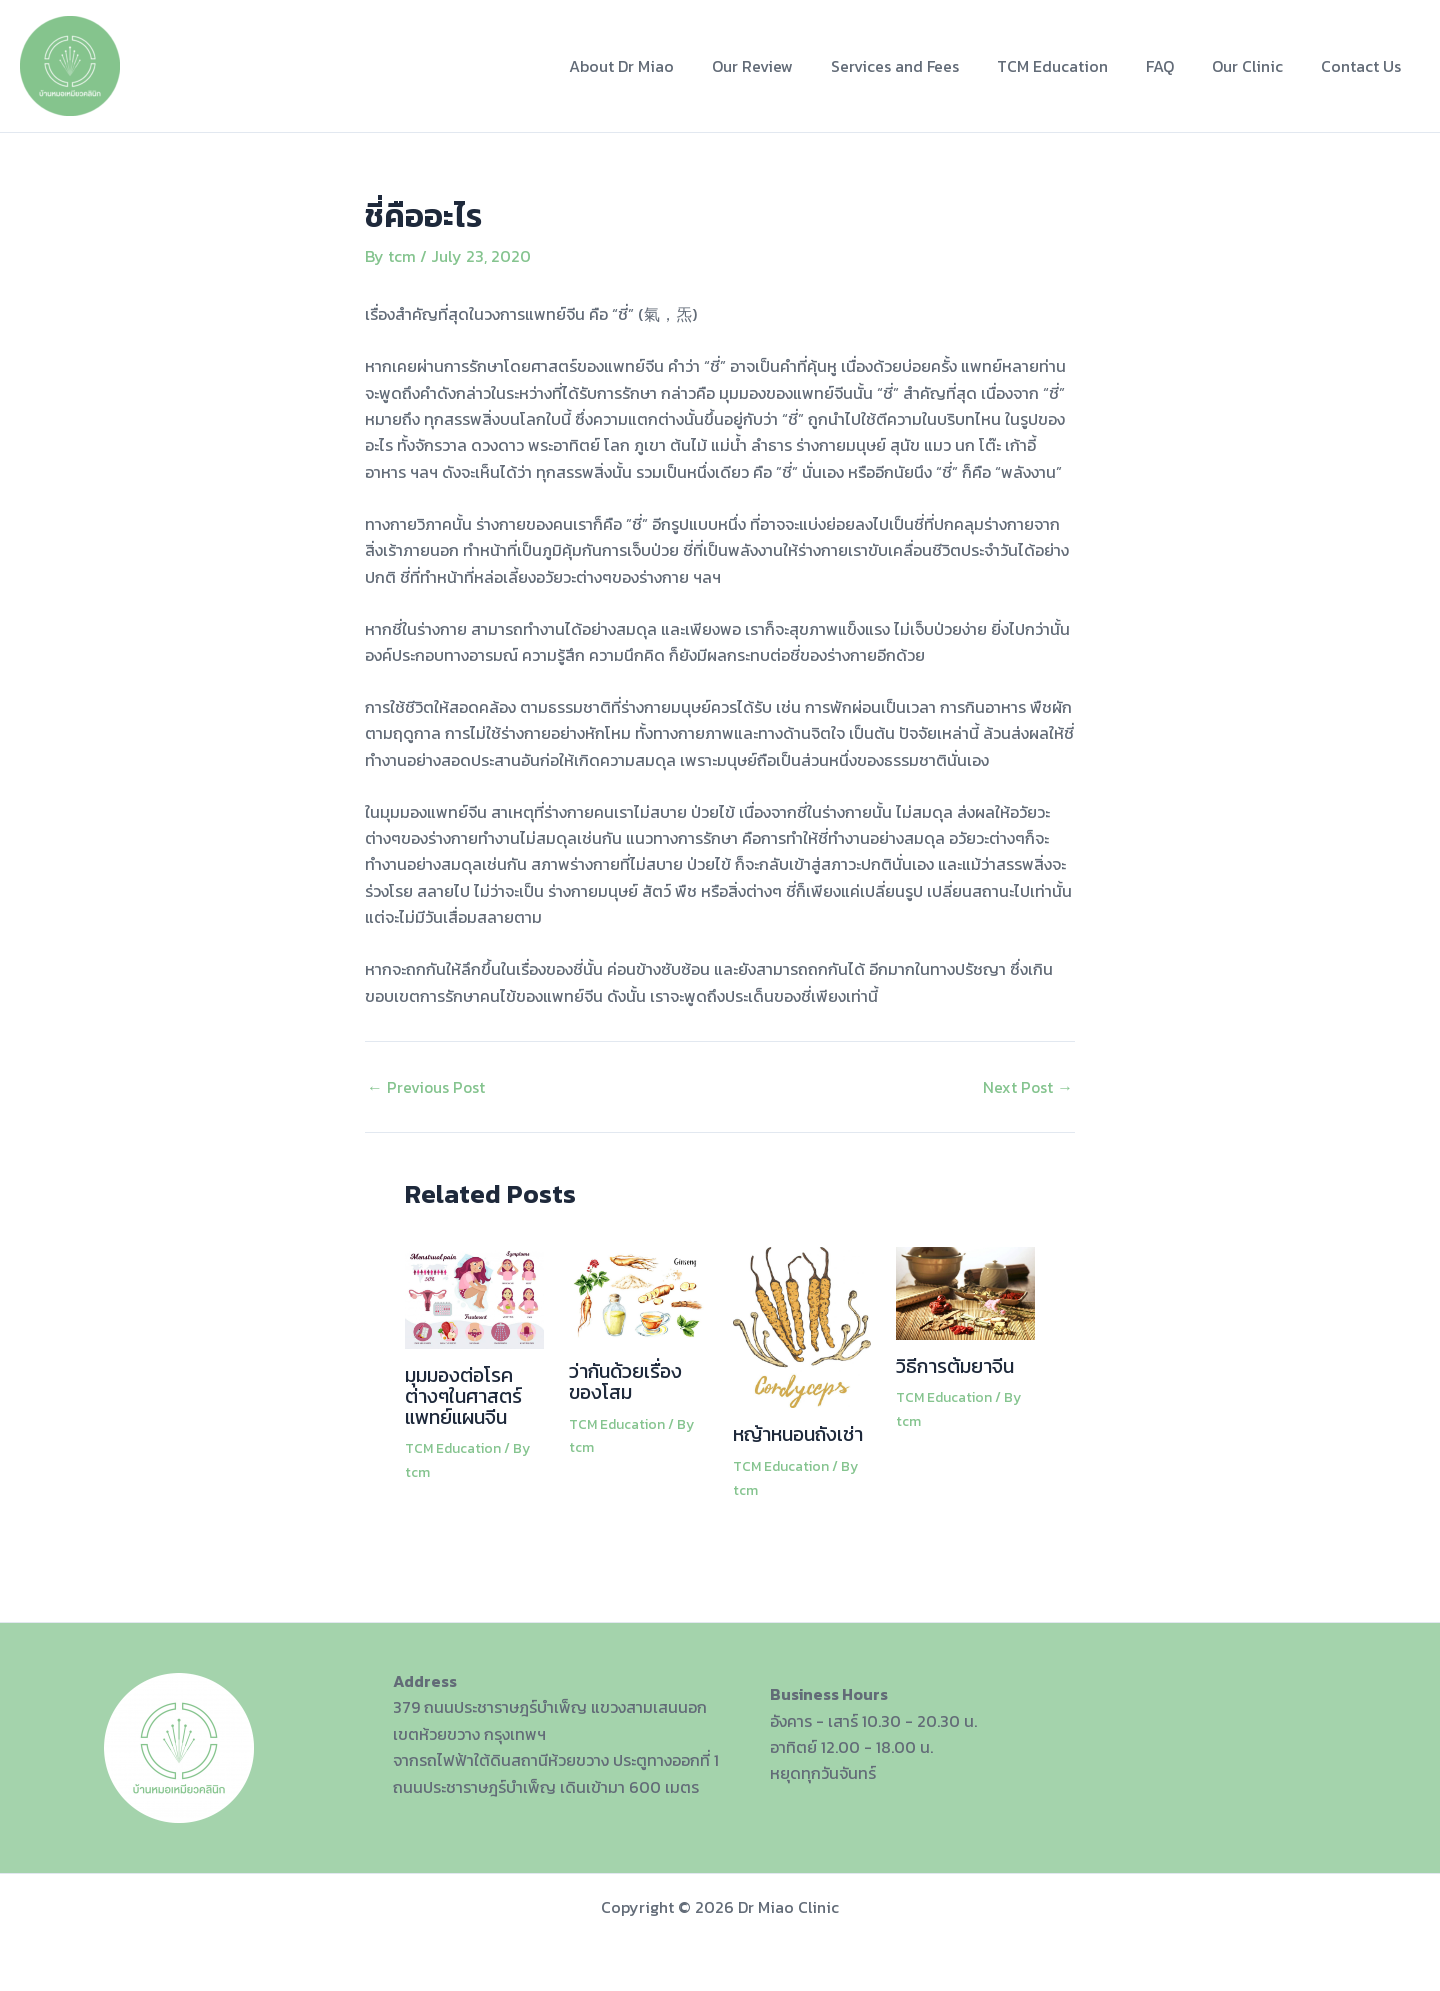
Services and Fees (922, 66)
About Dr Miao (660, 66)
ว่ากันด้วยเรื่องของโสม (626, 1380)
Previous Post (427, 1086)
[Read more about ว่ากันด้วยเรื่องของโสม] (638, 1293)
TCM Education (1073, 66)
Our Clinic (1256, 66)
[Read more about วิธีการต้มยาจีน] (965, 1290)
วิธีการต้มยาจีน (955, 1365)
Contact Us (1364, 66)
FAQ (1175, 66)
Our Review (785, 66)
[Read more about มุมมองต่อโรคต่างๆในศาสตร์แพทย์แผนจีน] (474, 1295)
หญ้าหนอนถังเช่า (799, 1434)
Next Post (1027, 1086)
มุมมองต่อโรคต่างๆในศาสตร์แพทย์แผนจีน (464, 1395)
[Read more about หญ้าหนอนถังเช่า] (802, 1325)
